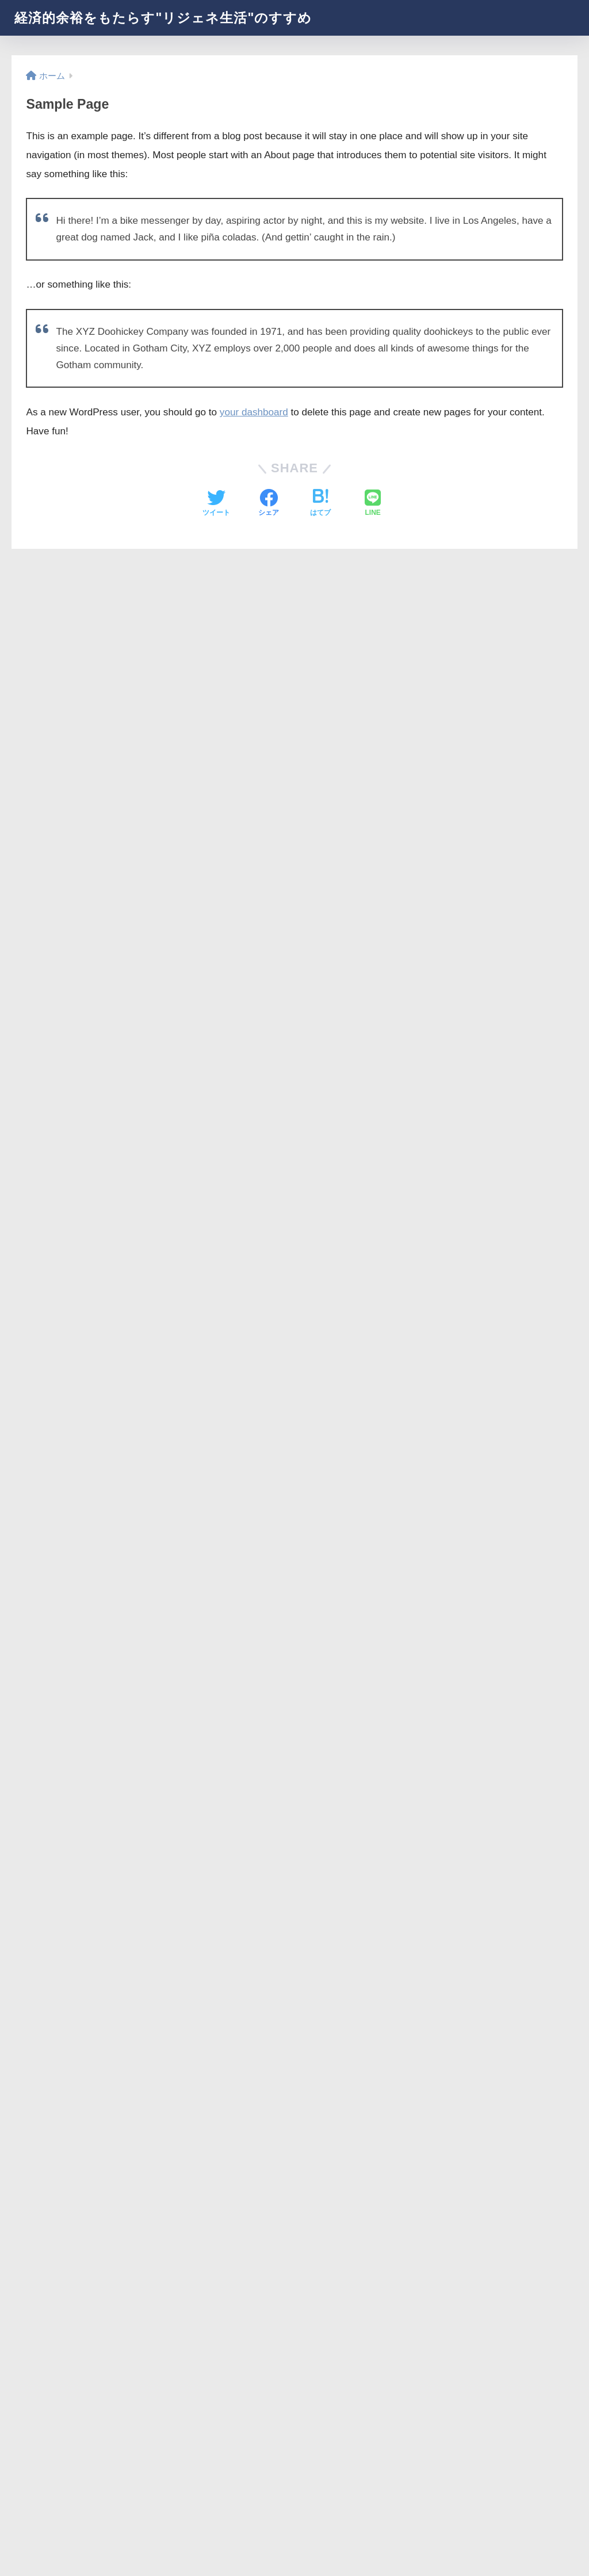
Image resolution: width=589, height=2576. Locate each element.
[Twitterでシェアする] (216, 503)
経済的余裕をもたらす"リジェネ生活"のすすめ (163, 17)
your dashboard (254, 412)
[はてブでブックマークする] (320, 503)
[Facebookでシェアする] (268, 503)
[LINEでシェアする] (373, 503)
